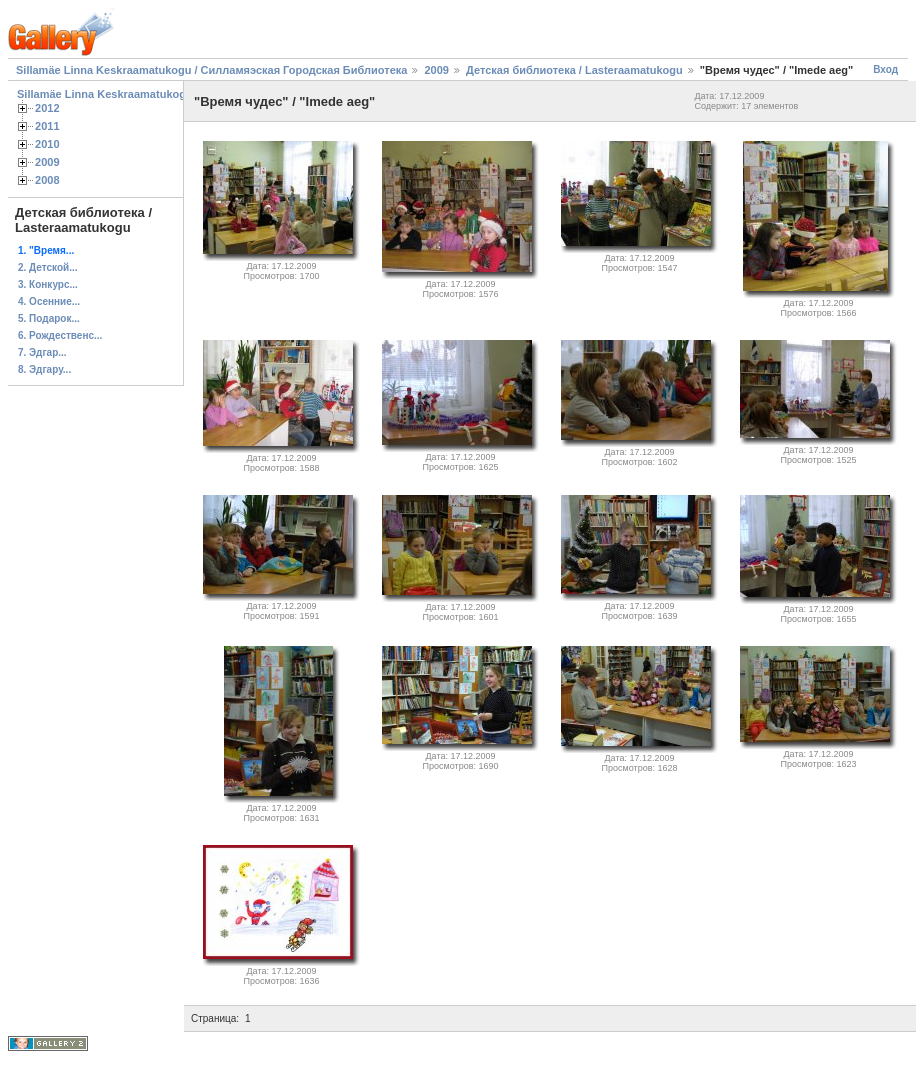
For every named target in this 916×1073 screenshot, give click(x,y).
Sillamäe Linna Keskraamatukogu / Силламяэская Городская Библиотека (211, 70)
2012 (47, 108)
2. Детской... (48, 267)
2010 (47, 144)
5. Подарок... (49, 318)
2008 (47, 180)
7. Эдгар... (42, 352)
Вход (885, 69)
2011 (47, 126)
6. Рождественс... (60, 335)
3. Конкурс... (48, 284)
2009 (436, 70)
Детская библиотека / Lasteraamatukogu (574, 70)
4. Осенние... (49, 301)
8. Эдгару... (44, 369)
